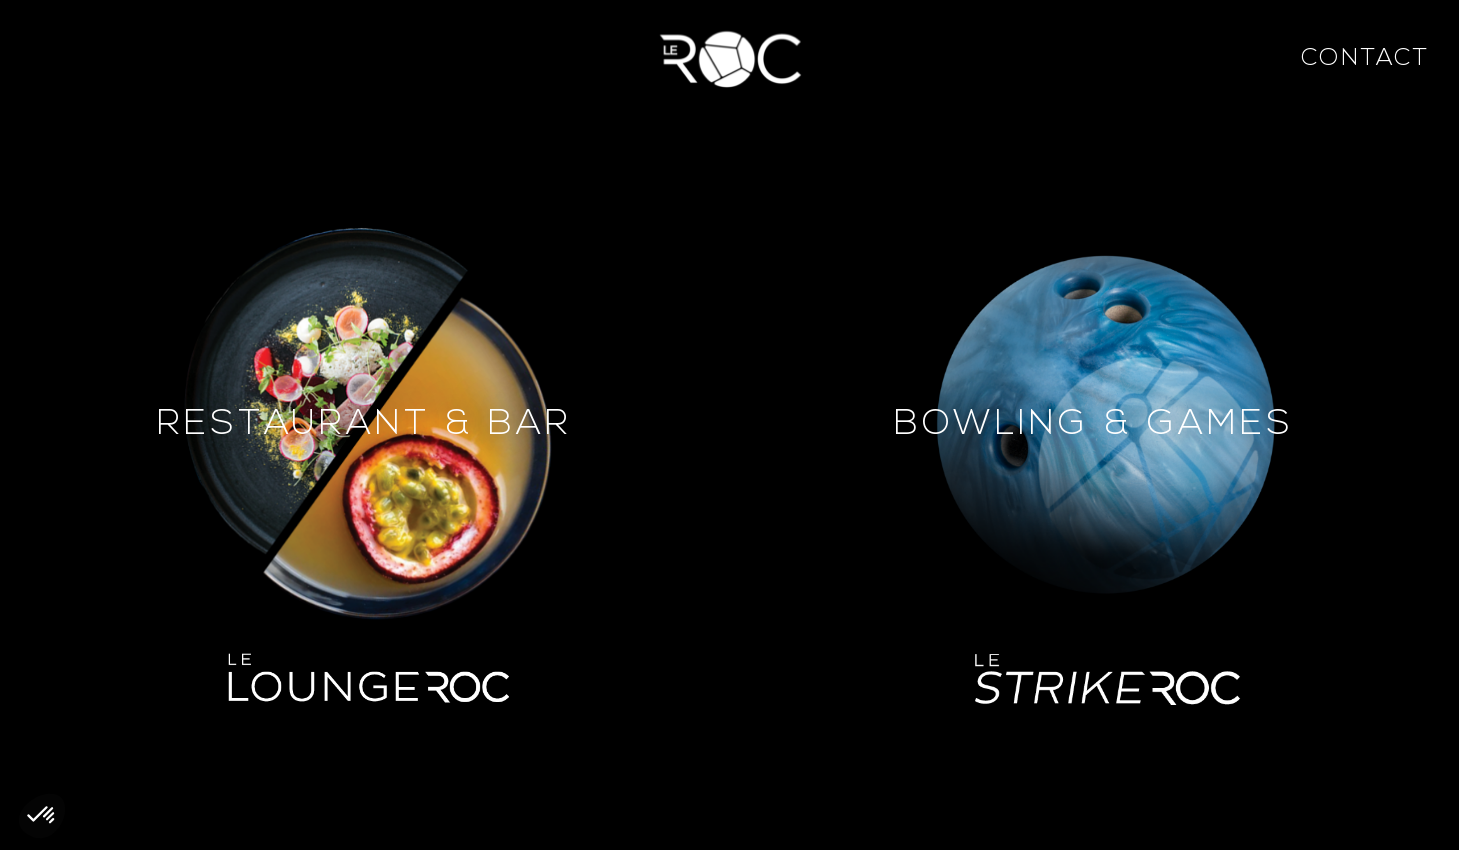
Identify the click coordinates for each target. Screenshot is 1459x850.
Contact (1365, 59)
